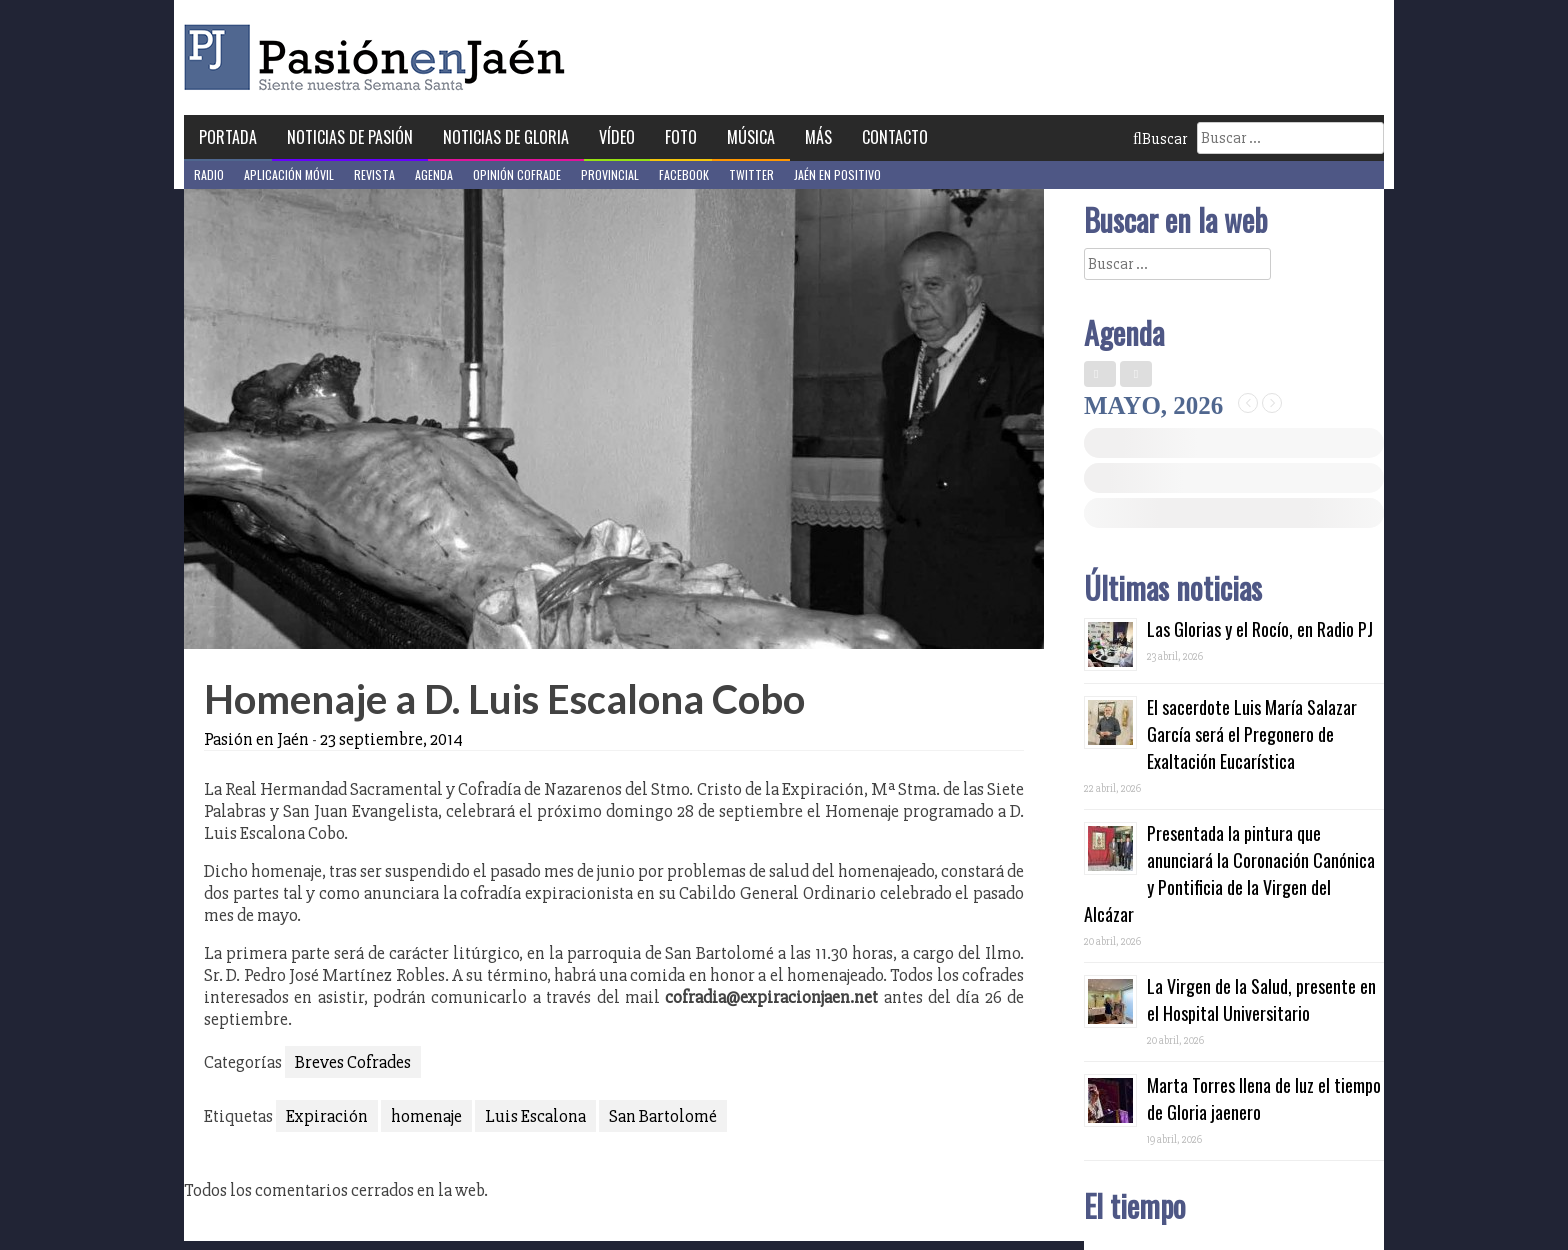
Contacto (895, 137)
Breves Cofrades (353, 1062)
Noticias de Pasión (350, 137)
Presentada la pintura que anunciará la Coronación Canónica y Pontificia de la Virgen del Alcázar (1229, 873)
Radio (209, 174)
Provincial (610, 174)
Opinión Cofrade (517, 174)
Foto (681, 137)
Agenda (434, 174)
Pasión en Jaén (380, 57)
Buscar (1160, 139)
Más (818, 137)
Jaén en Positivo (837, 174)
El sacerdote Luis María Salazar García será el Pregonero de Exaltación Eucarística (1252, 734)
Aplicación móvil (289, 174)
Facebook (684, 174)
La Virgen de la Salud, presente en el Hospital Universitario (1261, 999)
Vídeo (617, 137)
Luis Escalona (535, 1116)
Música (751, 137)
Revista (374, 174)
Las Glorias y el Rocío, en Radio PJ (1260, 629)
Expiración (327, 1116)
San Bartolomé (663, 1116)
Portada (228, 137)
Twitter (751, 174)
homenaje (426, 1116)
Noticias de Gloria (506, 137)
